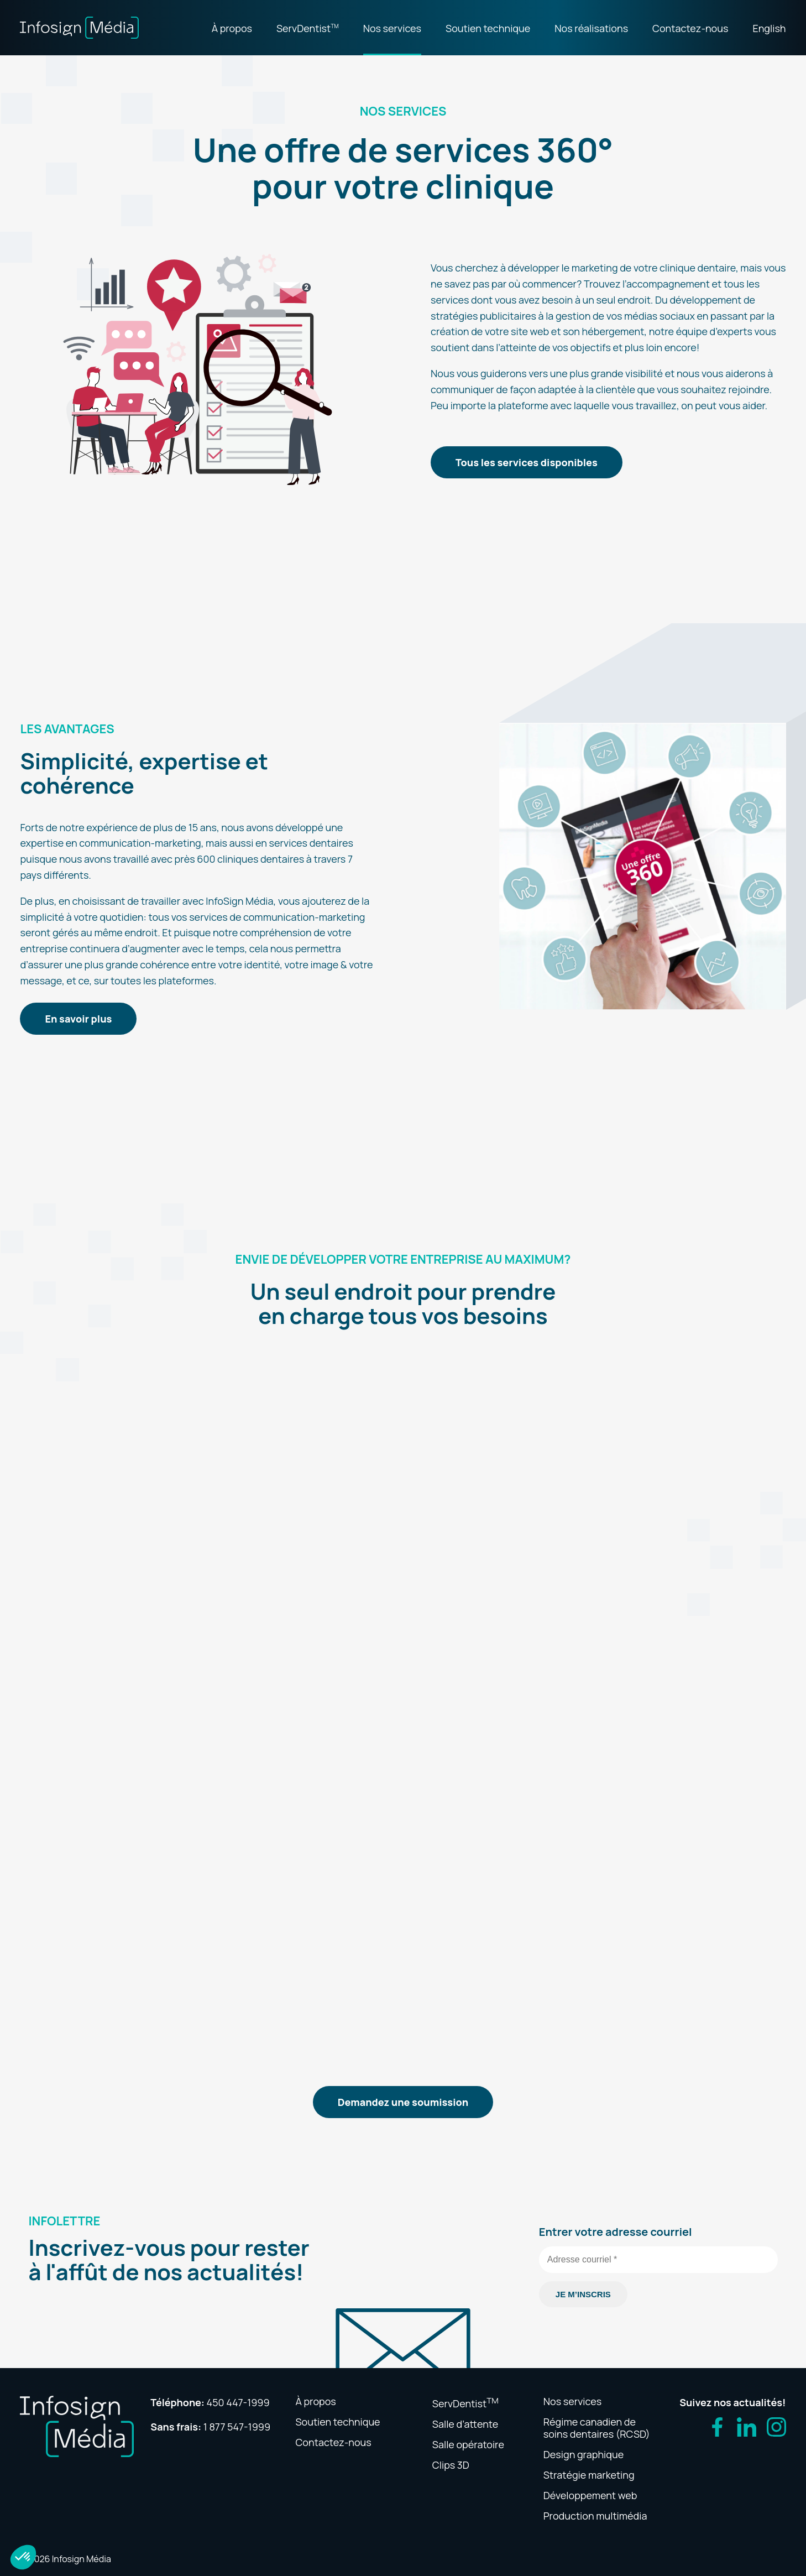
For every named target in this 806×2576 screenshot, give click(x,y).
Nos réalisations (591, 28)
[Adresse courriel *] (658, 2259)
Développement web (590, 2495)
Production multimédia (595, 2515)
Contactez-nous (690, 28)
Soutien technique (488, 28)
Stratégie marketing (589, 2474)
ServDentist (307, 28)
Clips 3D (450, 2464)
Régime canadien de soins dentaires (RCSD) (596, 2428)
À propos (232, 28)
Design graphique (583, 2454)
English (769, 28)
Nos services (392, 28)
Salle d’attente (465, 2424)
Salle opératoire (468, 2444)
